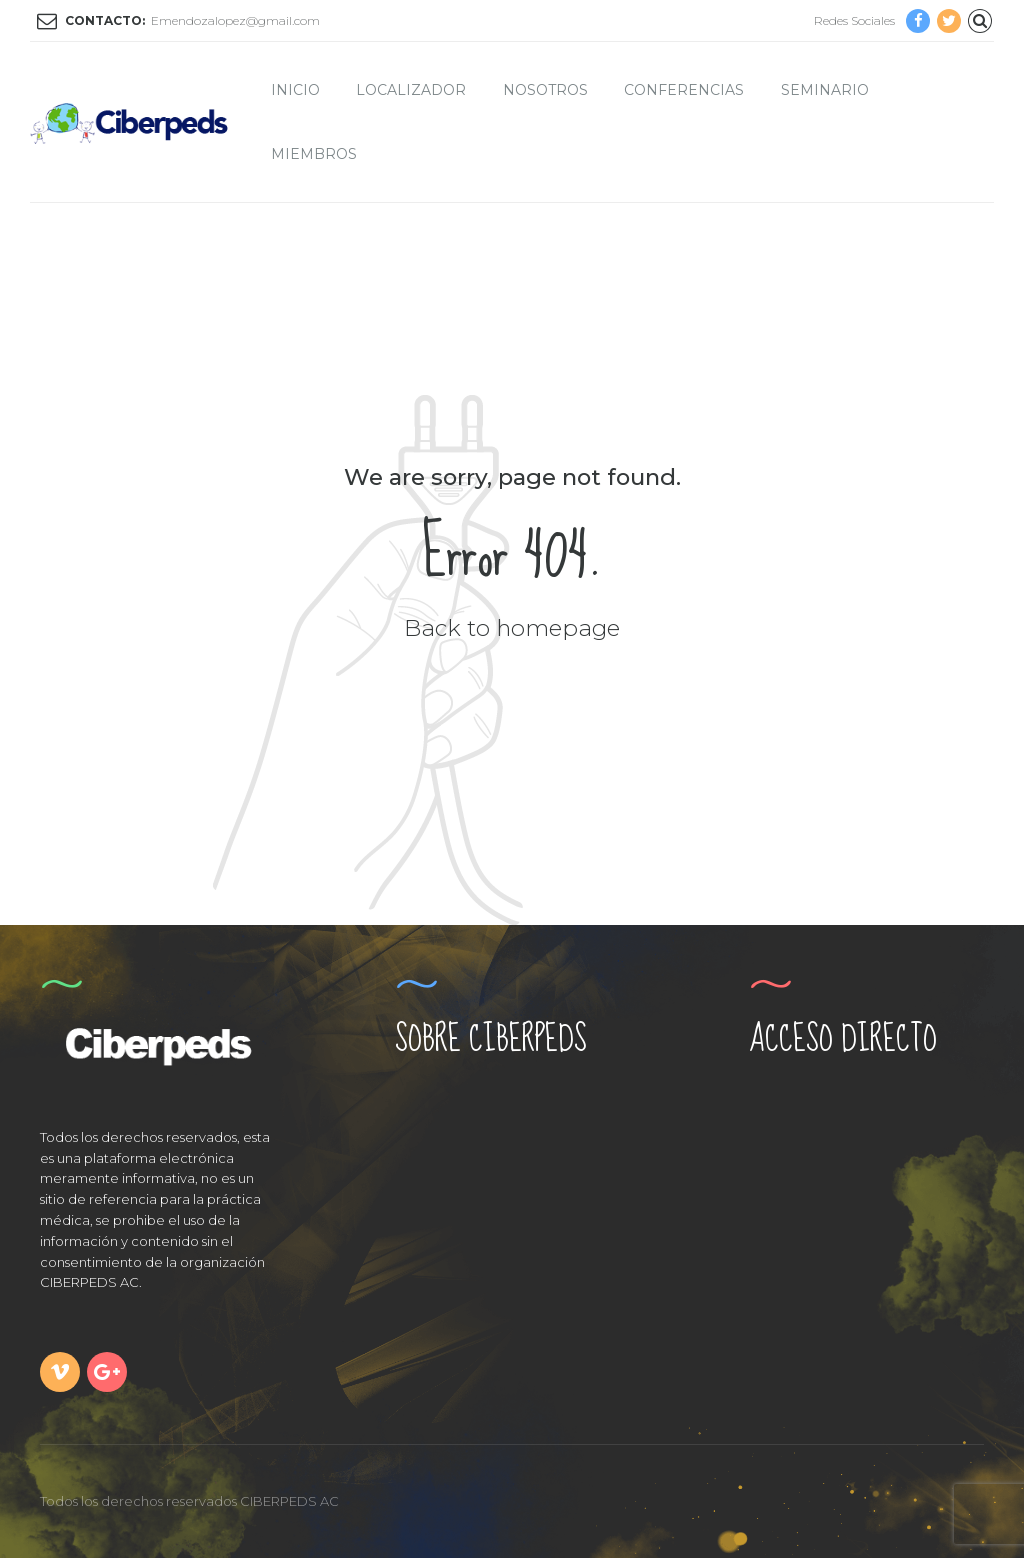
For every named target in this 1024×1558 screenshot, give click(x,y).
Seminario (825, 90)
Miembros (314, 154)
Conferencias (684, 90)
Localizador (411, 90)
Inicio (295, 90)
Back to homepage (512, 628)
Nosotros (545, 90)
